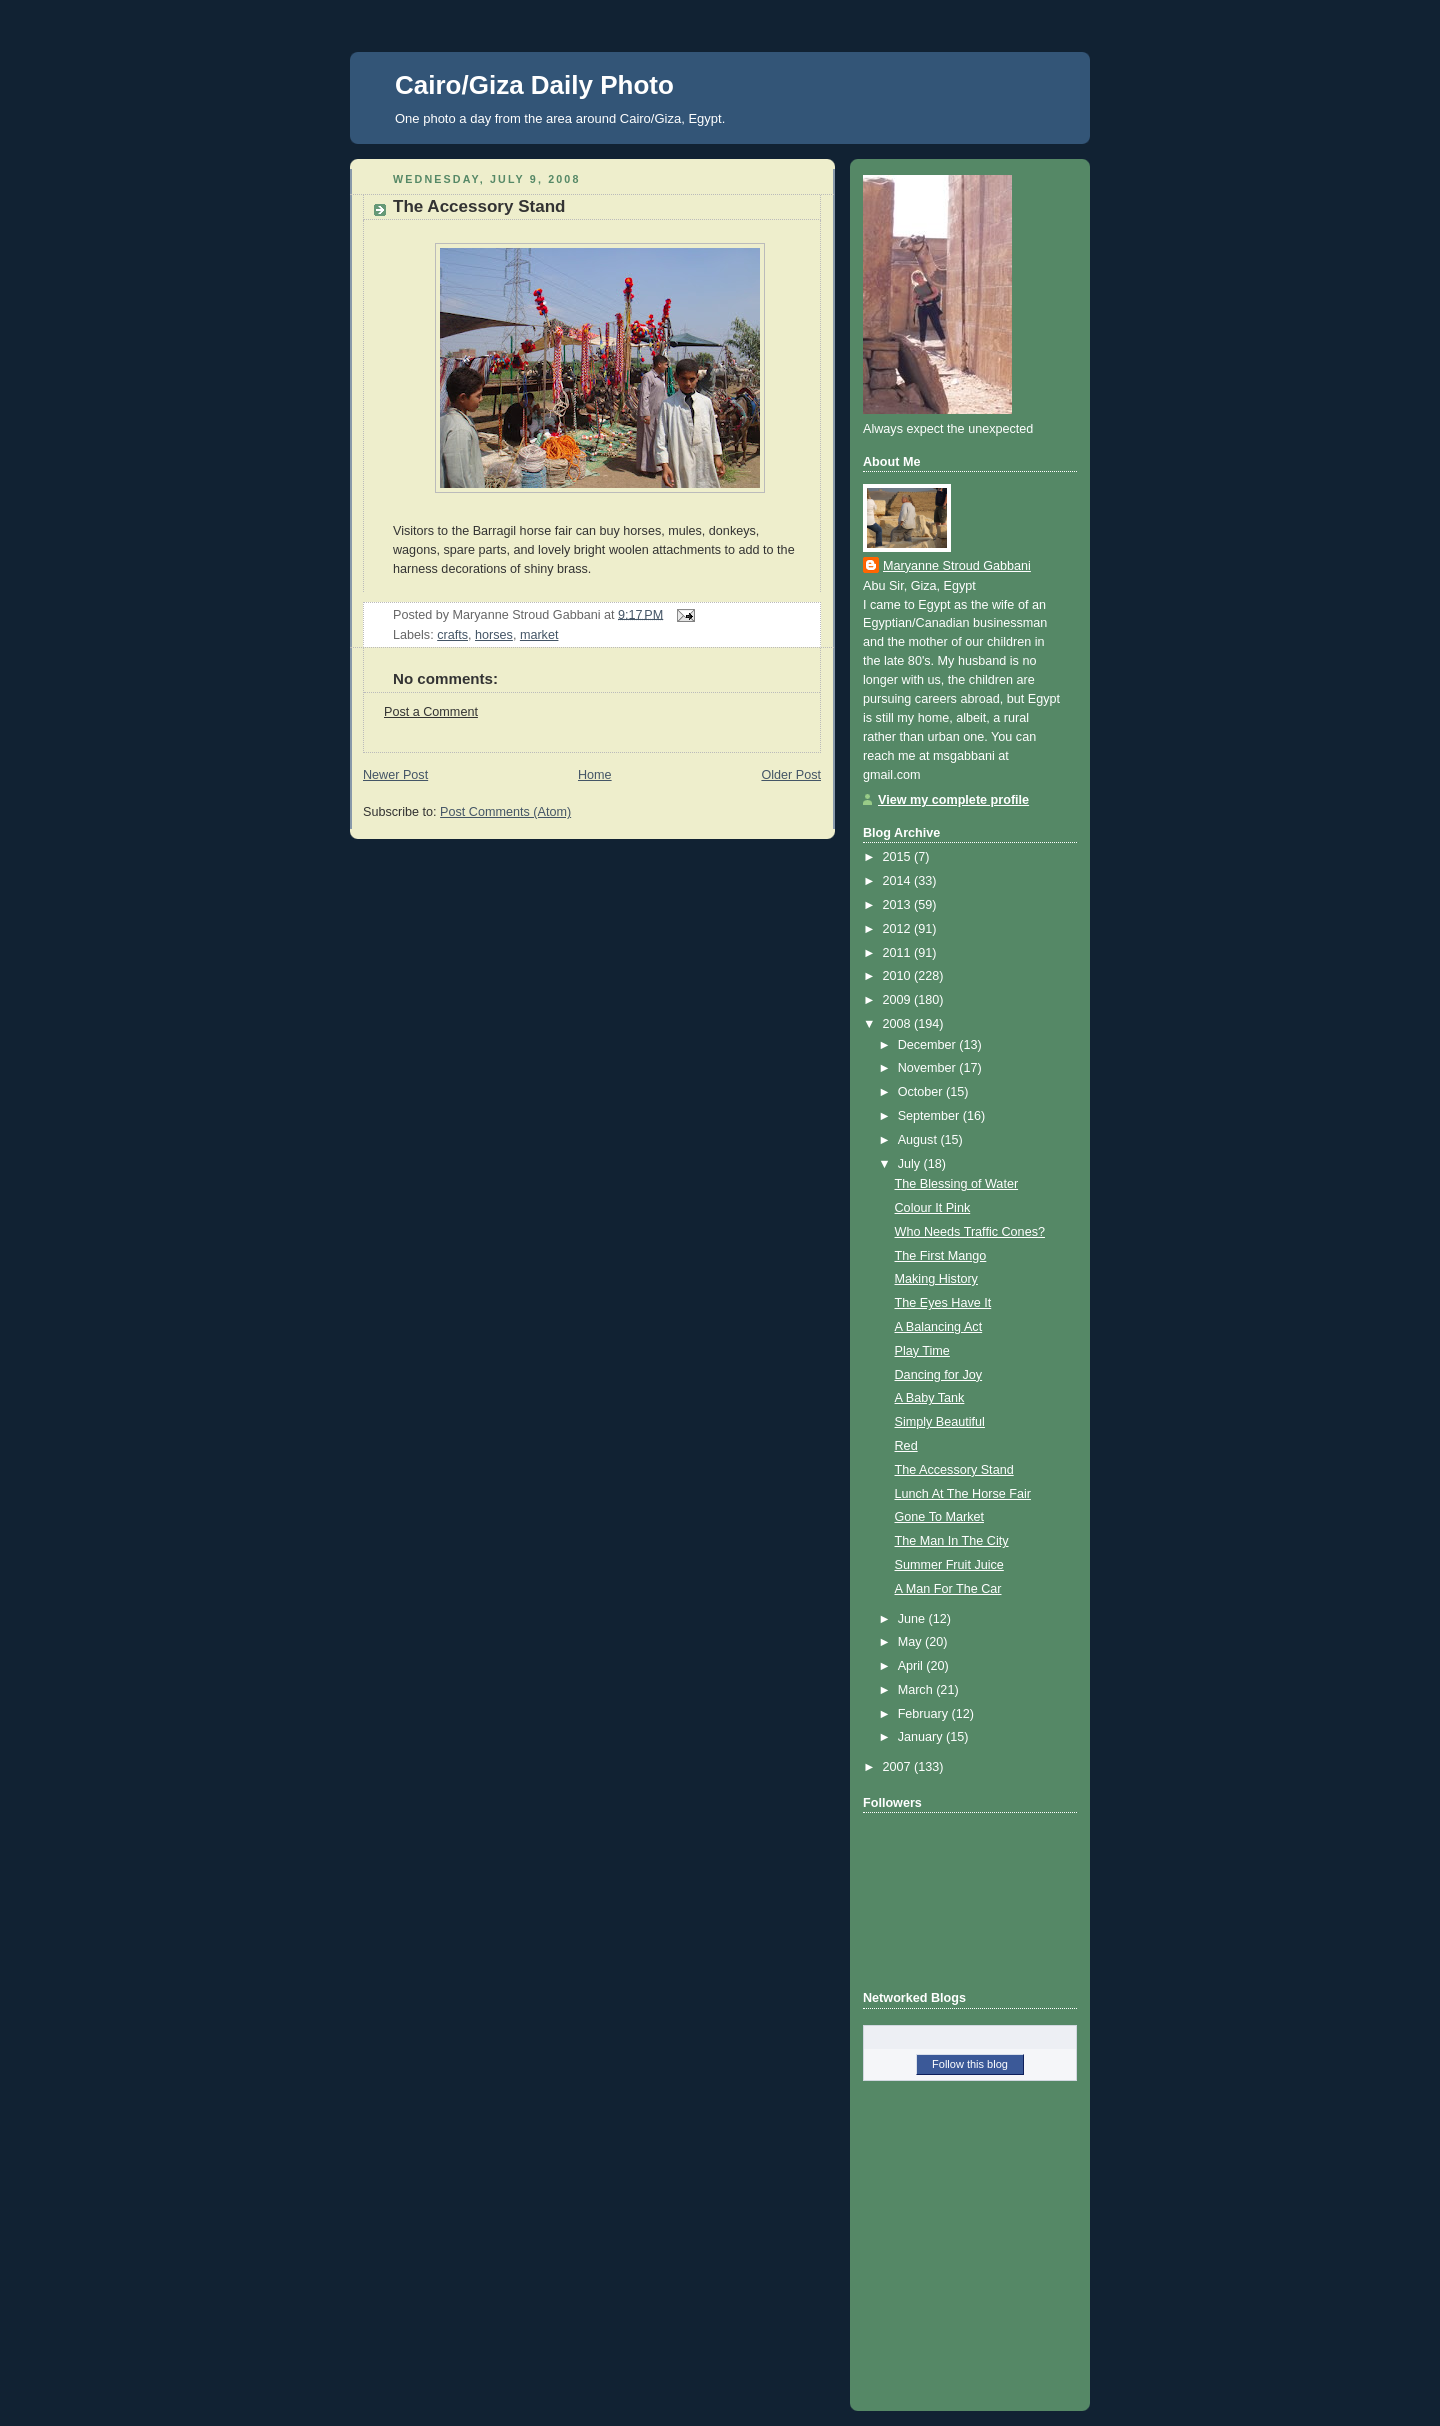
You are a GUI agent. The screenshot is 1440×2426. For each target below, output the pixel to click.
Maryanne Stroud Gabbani (957, 566)
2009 (899, 1000)
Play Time (922, 1351)
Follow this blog (970, 2064)
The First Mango (941, 1256)
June (913, 1619)
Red (906, 1446)
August (919, 1140)
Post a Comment (431, 712)
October (922, 1092)
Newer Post (395, 775)
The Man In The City (952, 1541)
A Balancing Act (939, 1327)
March (917, 1690)
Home (595, 775)
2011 (899, 953)
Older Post (791, 775)
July (911, 1164)
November (929, 1068)
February (925, 1714)
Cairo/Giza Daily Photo (534, 85)
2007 (899, 1767)
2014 (899, 881)
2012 (899, 929)
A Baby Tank (930, 1398)
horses (494, 635)
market (539, 635)
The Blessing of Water (957, 1184)
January (922, 1737)
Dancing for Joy (939, 1375)
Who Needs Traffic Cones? (970, 1232)
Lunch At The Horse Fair (963, 1494)
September (930, 1116)
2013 (899, 905)
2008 (899, 1024)
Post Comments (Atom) (505, 812)
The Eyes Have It (943, 1303)
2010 (899, 976)
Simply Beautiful (940, 1422)
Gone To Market (939, 1517)
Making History (936, 1279)
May (911, 1642)
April (912, 1666)
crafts (452, 635)
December (929, 1045)
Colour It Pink (933, 1208)
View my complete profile (953, 800)
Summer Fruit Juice (949, 1565)
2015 (899, 857)
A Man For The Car (948, 1589)
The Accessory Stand (479, 206)
